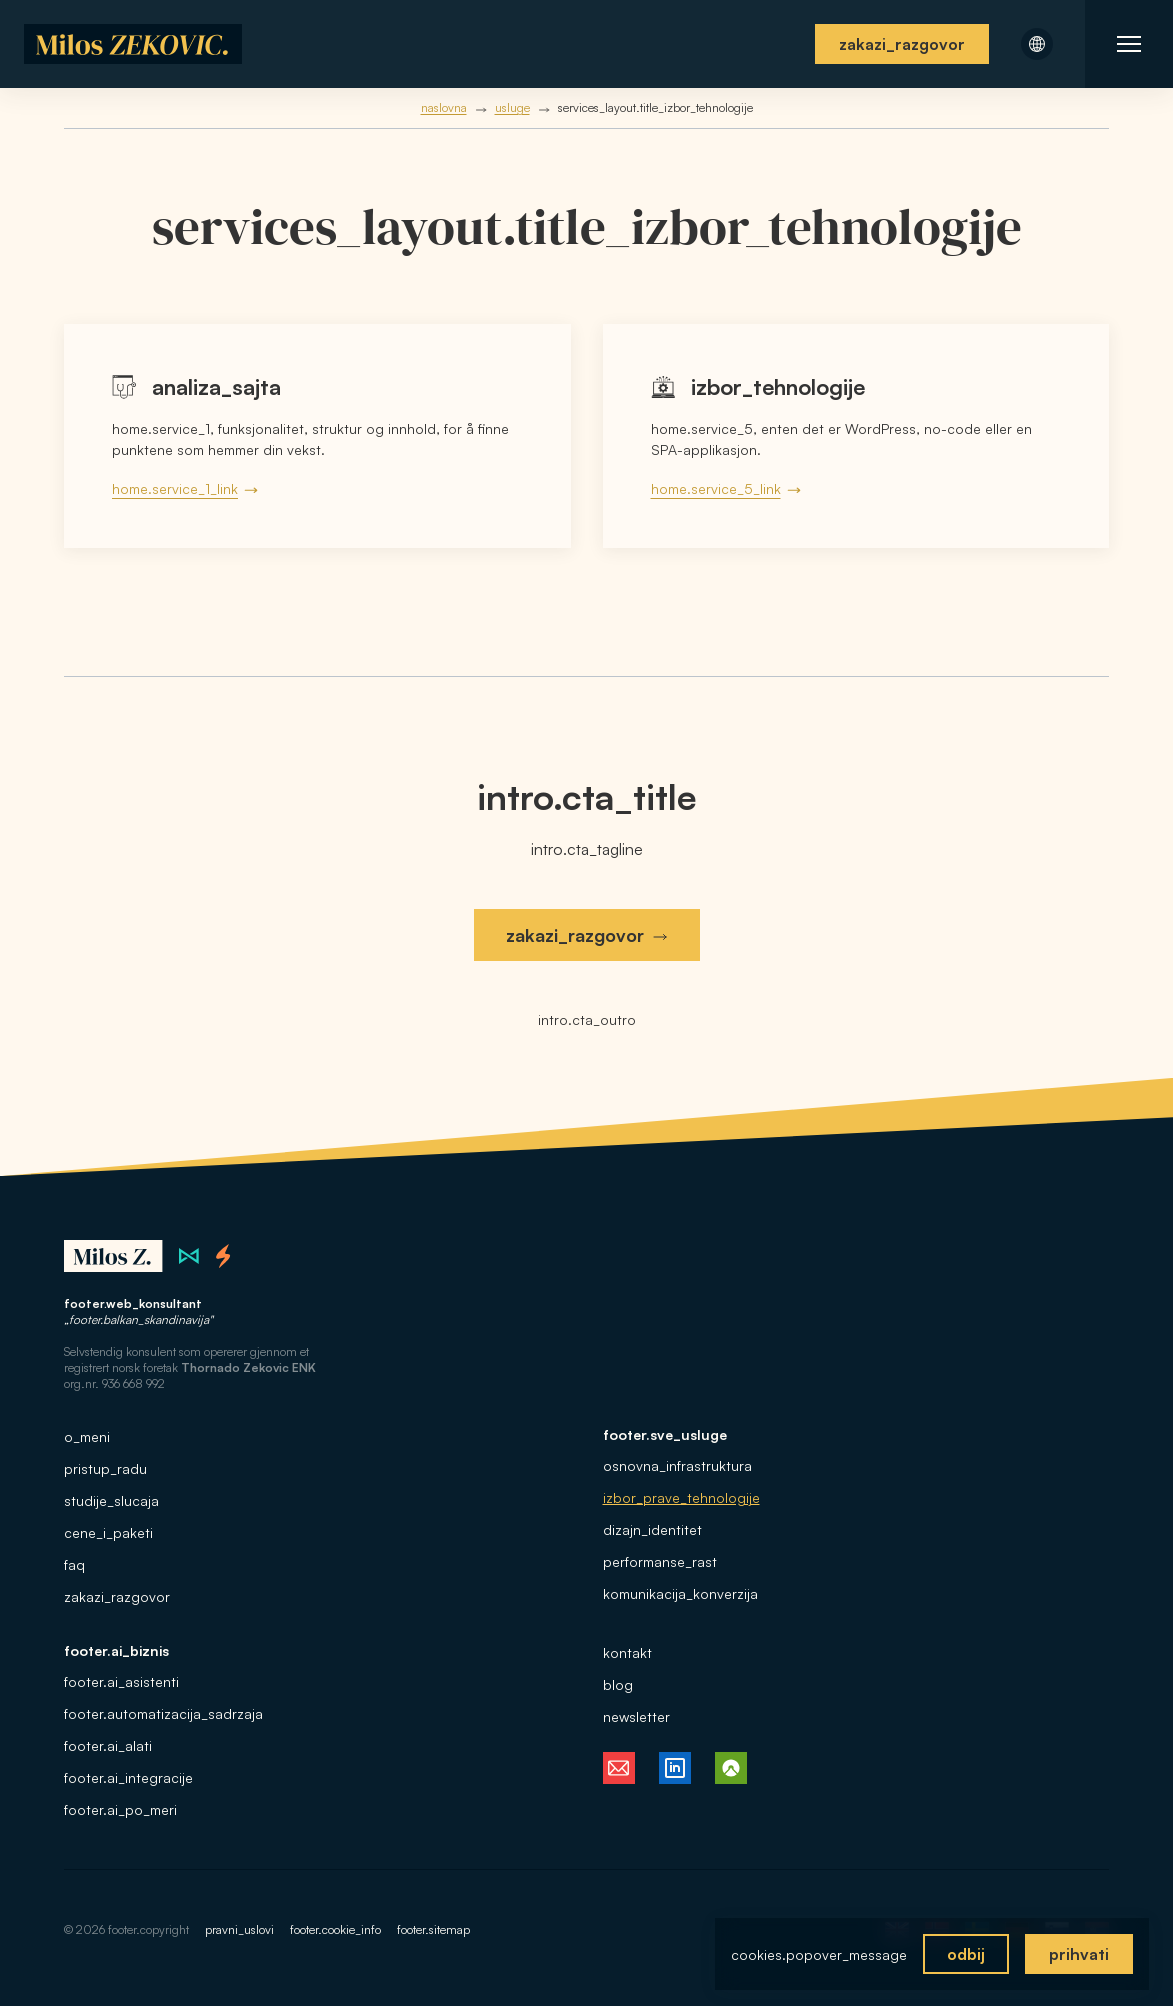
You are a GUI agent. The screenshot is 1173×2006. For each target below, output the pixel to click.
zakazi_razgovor (902, 44)
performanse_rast (660, 1561)
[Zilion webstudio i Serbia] (189, 1256)
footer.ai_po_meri (120, 1809)
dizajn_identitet (652, 1529)
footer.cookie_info (335, 1929)
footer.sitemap (433, 1929)
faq (74, 1564)
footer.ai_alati (108, 1745)
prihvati (1079, 1954)
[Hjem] (133, 44)
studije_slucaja (111, 1500)
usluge (512, 107)
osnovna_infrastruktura (677, 1465)
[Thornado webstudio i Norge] (223, 1256)
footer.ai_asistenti (121, 1681)
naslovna (444, 107)
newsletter (636, 1716)
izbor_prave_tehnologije (681, 1497)
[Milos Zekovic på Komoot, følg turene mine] (731, 1768)
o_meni (87, 1436)
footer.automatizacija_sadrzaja (163, 1713)
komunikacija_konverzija (680, 1593)
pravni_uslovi (239, 1929)
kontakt (627, 1652)
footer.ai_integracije (128, 1777)
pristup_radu (105, 1468)
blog (618, 1684)
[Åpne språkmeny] (1037, 44)
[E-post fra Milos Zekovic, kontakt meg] (619, 1768)
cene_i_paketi (108, 1532)
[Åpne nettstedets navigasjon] (1129, 44)
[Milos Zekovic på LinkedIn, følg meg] (675, 1768)
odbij (966, 1954)
